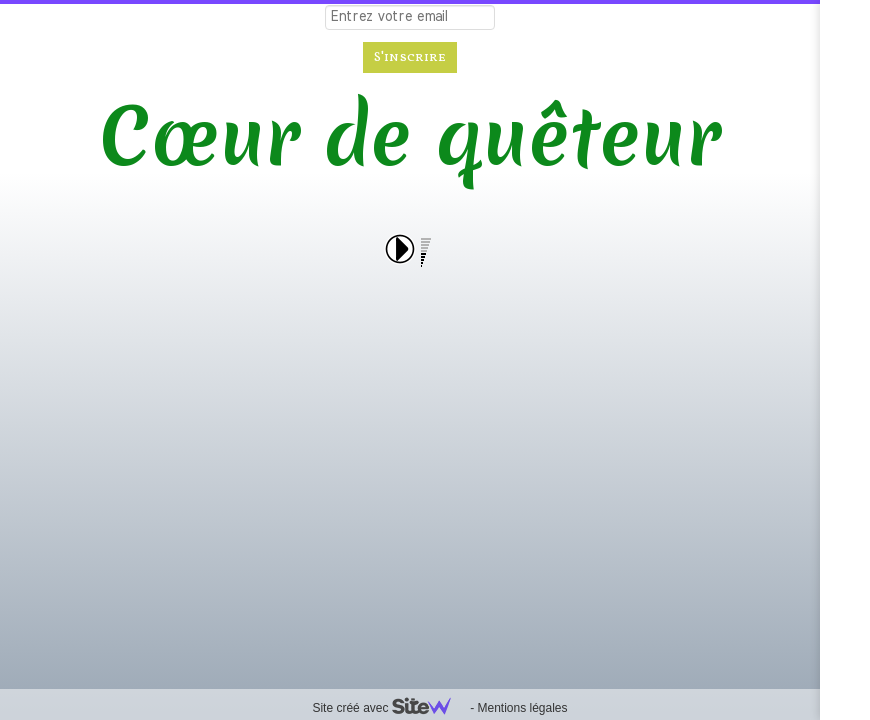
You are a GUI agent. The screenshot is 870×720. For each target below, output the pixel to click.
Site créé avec (389, 708)
